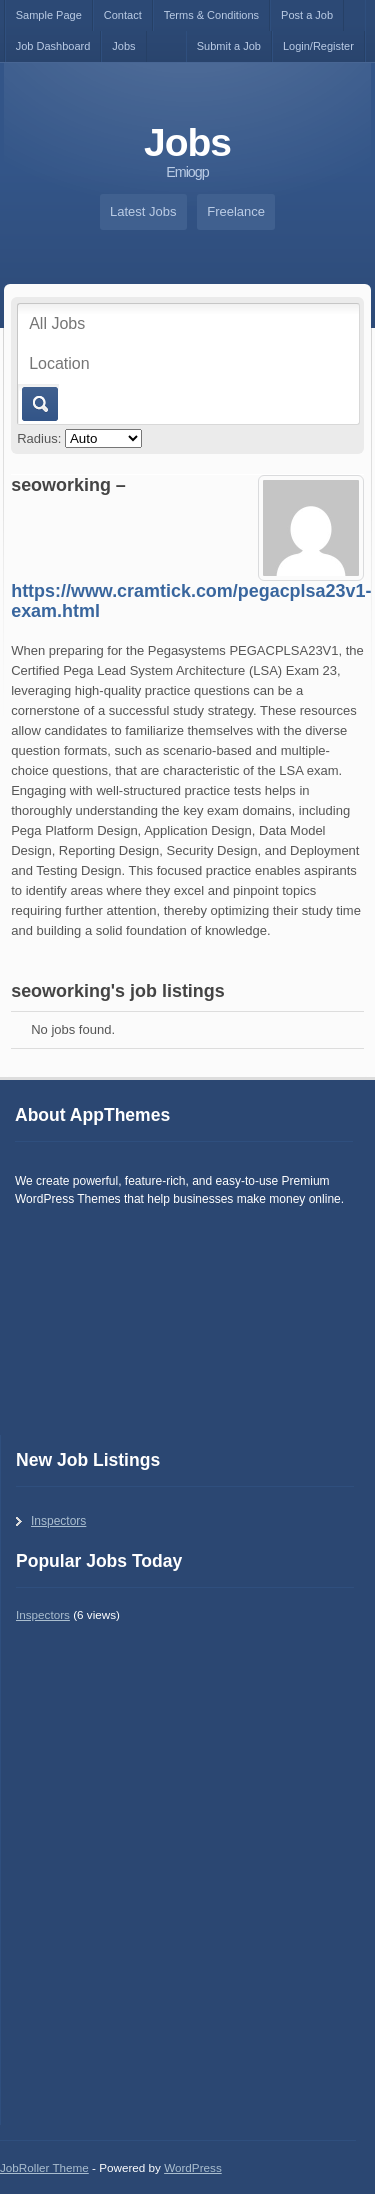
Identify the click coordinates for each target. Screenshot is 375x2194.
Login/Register (318, 46)
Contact (123, 15)
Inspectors (58, 1521)
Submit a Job (229, 46)
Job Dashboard (53, 46)
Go (38, 404)
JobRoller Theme (44, 2167)
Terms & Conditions (211, 15)
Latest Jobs (143, 211)
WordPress (193, 2167)
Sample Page (49, 15)
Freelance (236, 211)
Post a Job (307, 15)
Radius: (39, 438)
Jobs (123, 46)
